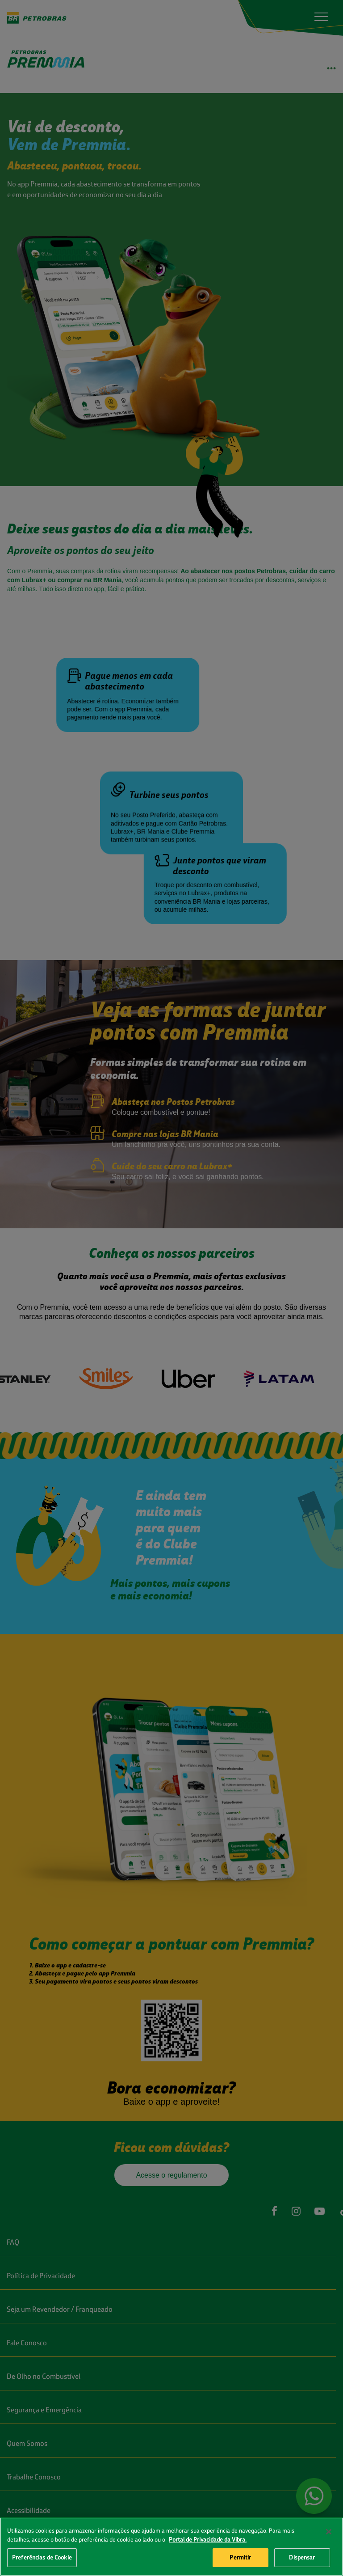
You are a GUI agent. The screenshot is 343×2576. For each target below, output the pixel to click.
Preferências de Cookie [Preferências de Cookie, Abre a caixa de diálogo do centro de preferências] (42, 2557)
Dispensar (302, 2557)
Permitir (240, 2557)
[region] (171, 2546)
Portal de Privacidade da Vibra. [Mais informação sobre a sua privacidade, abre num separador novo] (208, 2539)
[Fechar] (329, 2532)
